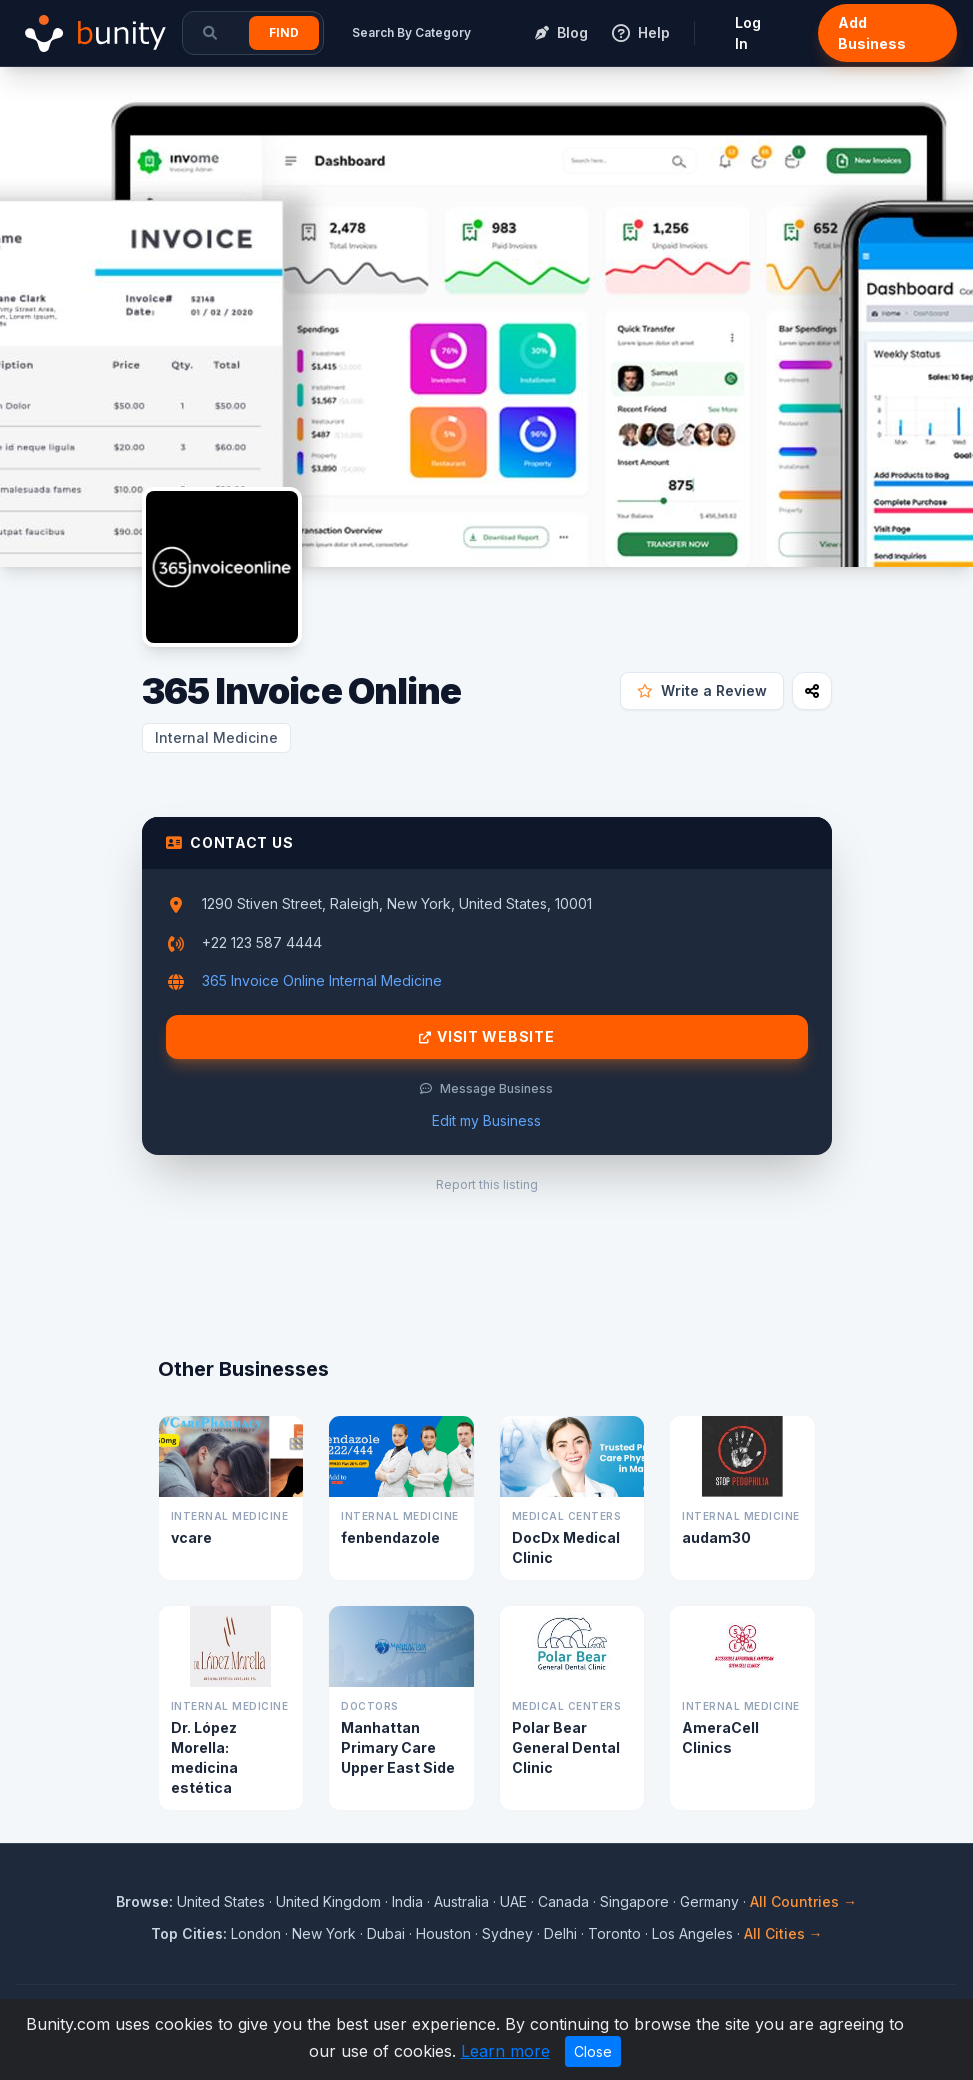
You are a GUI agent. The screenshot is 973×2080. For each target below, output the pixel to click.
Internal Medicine (216, 737)
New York (324, 1933)
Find (284, 32)
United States (221, 1901)
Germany (709, 1901)
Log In (748, 33)
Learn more (505, 2051)
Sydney (507, 1933)
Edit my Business (486, 1120)
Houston (443, 1933)
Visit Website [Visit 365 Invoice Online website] (487, 1037)
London (256, 1933)
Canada (563, 1901)
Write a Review (702, 690)
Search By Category (411, 32)
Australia (461, 1901)
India (407, 1901)
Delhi (560, 1933)
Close (593, 2051)
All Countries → (803, 1901)
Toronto (614, 1933)
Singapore (634, 1901)
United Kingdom (328, 1901)
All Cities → (783, 1933)
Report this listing (487, 1184)
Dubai (386, 1933)
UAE (513, 1901)
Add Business (872, 33)
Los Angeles (692, 1933)
